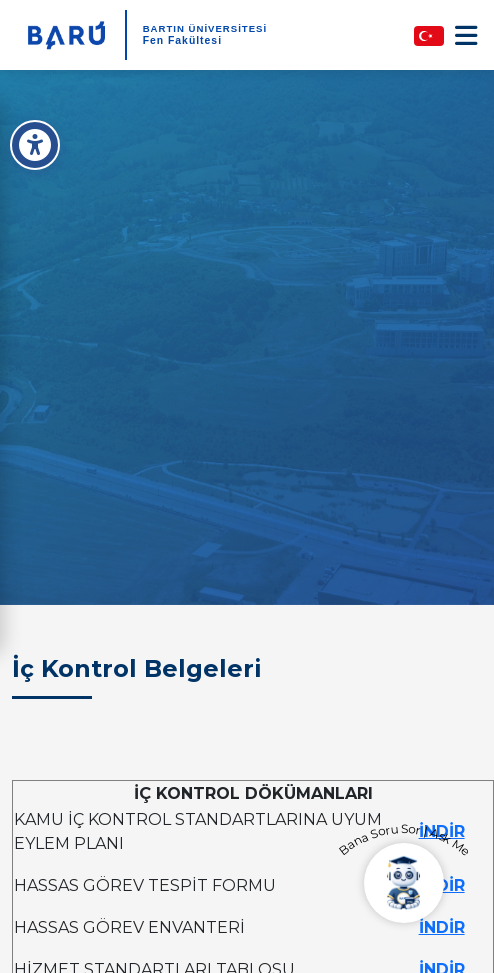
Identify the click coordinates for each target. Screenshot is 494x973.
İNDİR (442, 927)
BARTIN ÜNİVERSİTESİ (205, 28)
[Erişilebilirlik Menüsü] (35, 145)
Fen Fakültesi (182, 40)
